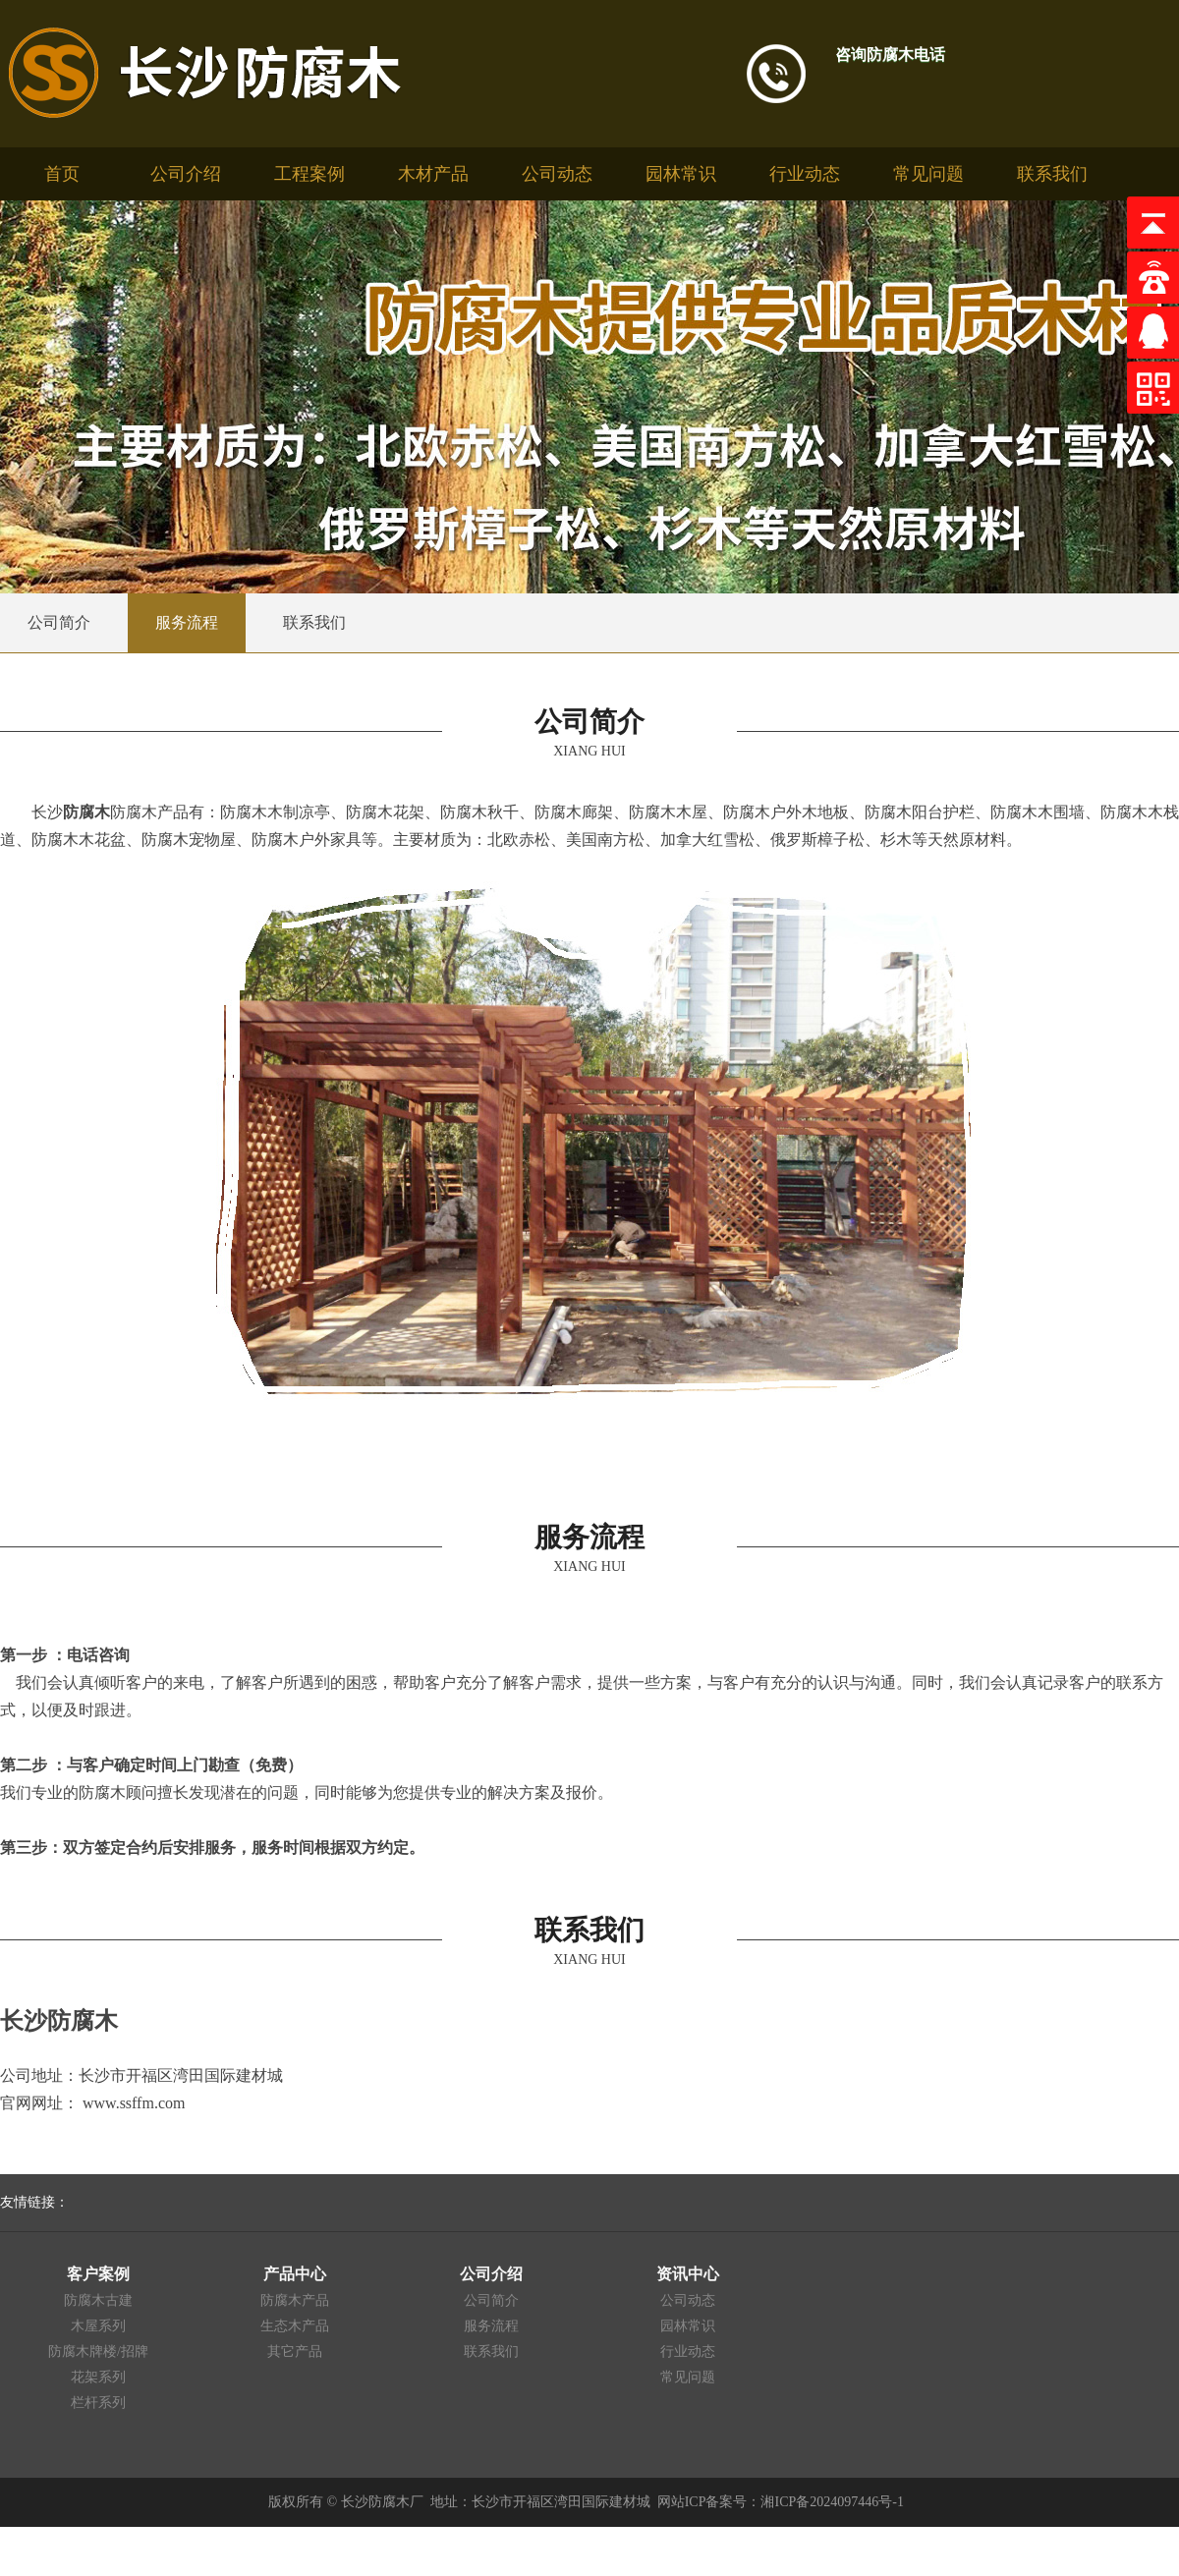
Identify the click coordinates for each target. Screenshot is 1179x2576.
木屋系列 (98, 2326)
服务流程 (491, 2326)
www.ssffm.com (134, 2103)
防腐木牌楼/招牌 (98, 2351)
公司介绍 (185, 174)
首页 (62, 174)
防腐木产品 (294, 2300)
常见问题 (928, 174)
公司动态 (557, 174)
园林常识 (681, 174)
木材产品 (433, 174)
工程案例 (309, 174)
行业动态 (804, 174)
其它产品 (294, 2351)
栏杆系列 (98, 2402)
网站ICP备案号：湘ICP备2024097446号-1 (780, 2501)
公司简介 (491, 2300)
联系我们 (1052, 174)
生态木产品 (294, 2326)
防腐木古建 (98, 2300)
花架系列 (98, 2377)
